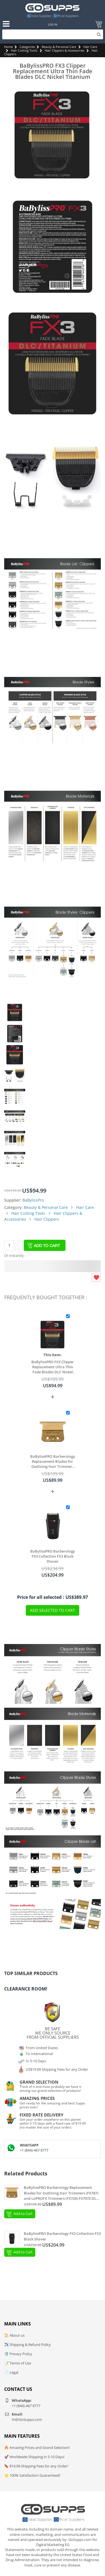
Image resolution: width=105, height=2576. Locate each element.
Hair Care (90, 47)
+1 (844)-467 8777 (34, 2150)
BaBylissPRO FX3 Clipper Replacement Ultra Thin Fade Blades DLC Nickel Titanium (52, 1366)
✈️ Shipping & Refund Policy (27, 2344)
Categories (27, 47)
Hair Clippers (46, 1219)
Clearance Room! (25, 1989)
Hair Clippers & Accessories (64, 50)
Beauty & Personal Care (59, 47)
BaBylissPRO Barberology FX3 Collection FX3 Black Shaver (52, 1556)
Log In (52, 24)
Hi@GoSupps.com (27, 2419)
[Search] (52, 34)
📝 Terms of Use (17, 2363)
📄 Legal (11, 2372)
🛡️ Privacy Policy (18, 2353)
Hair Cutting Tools (24, 50)
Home (8, 47)
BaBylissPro (33, 1200)
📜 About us (14, 2335)
